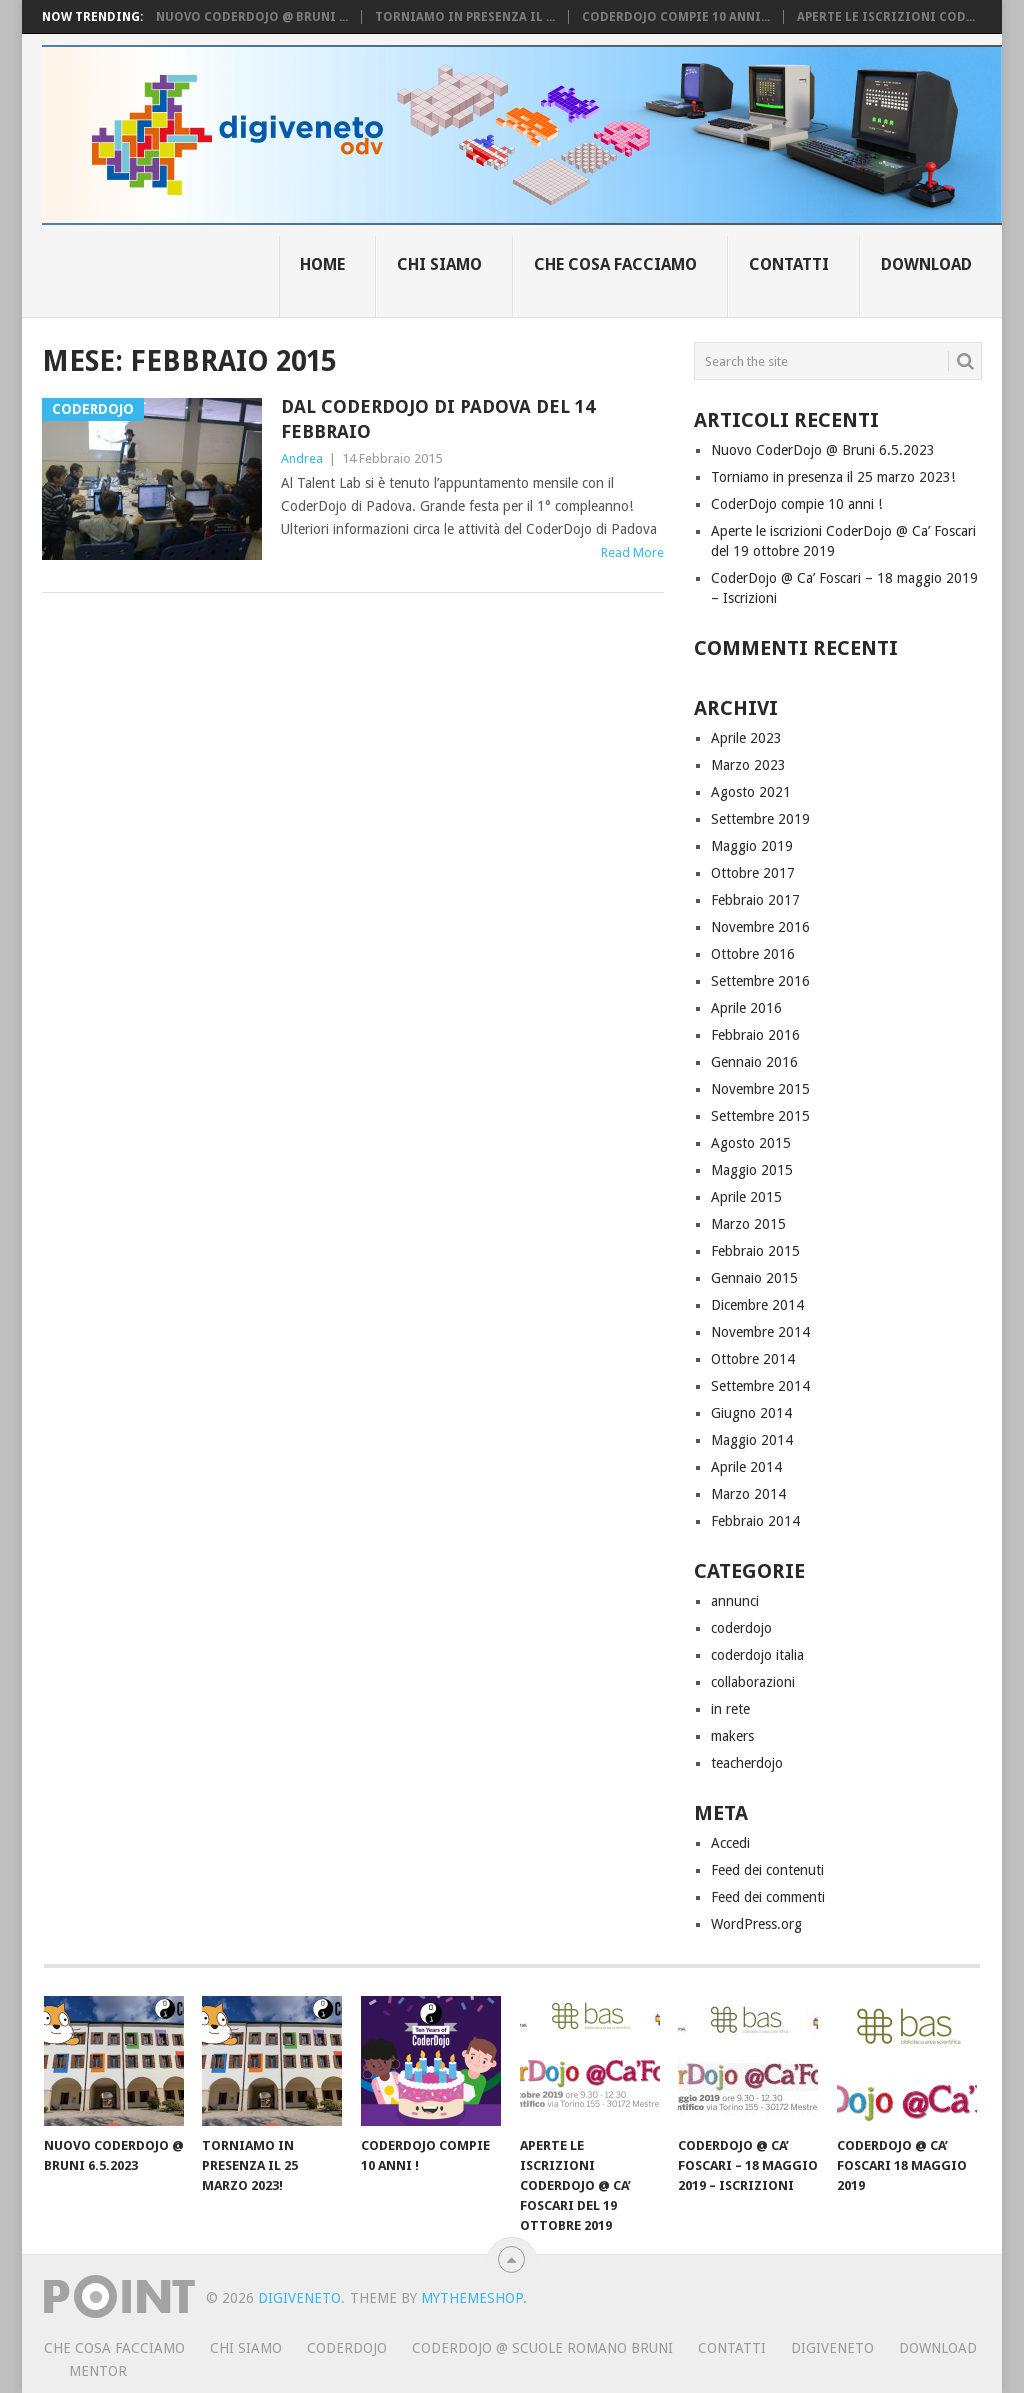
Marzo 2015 (748, 1224)
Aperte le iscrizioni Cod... (886, 17)
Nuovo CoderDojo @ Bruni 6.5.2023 (823, 450)
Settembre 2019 (760, 819)
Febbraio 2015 (755, 1251)
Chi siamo (439, 264)
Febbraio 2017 (755, 900)
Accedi (730, 1843)
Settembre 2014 (760, 1386)
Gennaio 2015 (754, 1278)
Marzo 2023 (748, 765)
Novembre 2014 (760, 1332)
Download (926, 264)
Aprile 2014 (746, 1467)
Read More (632, 552)
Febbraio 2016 (755, 1035)
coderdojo (741, 1628)
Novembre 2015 (760, 1089)
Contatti (789, 264)
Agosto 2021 (751, 792)
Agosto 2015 (751, 1143)
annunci (735, 1601)
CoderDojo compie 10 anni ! (796, 504)
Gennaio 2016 (754, 1062)
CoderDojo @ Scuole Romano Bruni (542, 2348)
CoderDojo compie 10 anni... (676, 17)
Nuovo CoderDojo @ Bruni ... (252, 17)
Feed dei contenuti (767, 1870)
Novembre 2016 (760, 927)
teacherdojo (747, 1763)
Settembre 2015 (760, 1116)
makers (732, 1736)
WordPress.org (756, 1924)
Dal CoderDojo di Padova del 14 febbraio (438, 419)
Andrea (302, 458)
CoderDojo (347, 2348)
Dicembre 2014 (757, 1305)
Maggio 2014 (752, 1440)
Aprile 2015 (746, 1197)
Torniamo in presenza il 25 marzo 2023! (833, 477)
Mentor (98, 2371)
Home (322, 264)
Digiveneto (299, 2298)
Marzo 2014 (748, 1494)
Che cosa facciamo (615, 264)
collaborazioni (753, 1682)
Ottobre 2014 (753, 1359)
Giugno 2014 (751, 1413)
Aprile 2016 (746, 1008)
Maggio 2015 (752, 1170)
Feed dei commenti (768, 1897)
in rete (730, 1709)
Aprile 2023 (746, 738)
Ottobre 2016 (753, 954)
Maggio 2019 (752, 846)
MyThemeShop (472, 2298)
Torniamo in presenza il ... (465, 17)
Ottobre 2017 (753, 873)
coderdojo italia (757, 1655)
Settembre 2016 (760, 981)
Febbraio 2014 (755, 1521)
